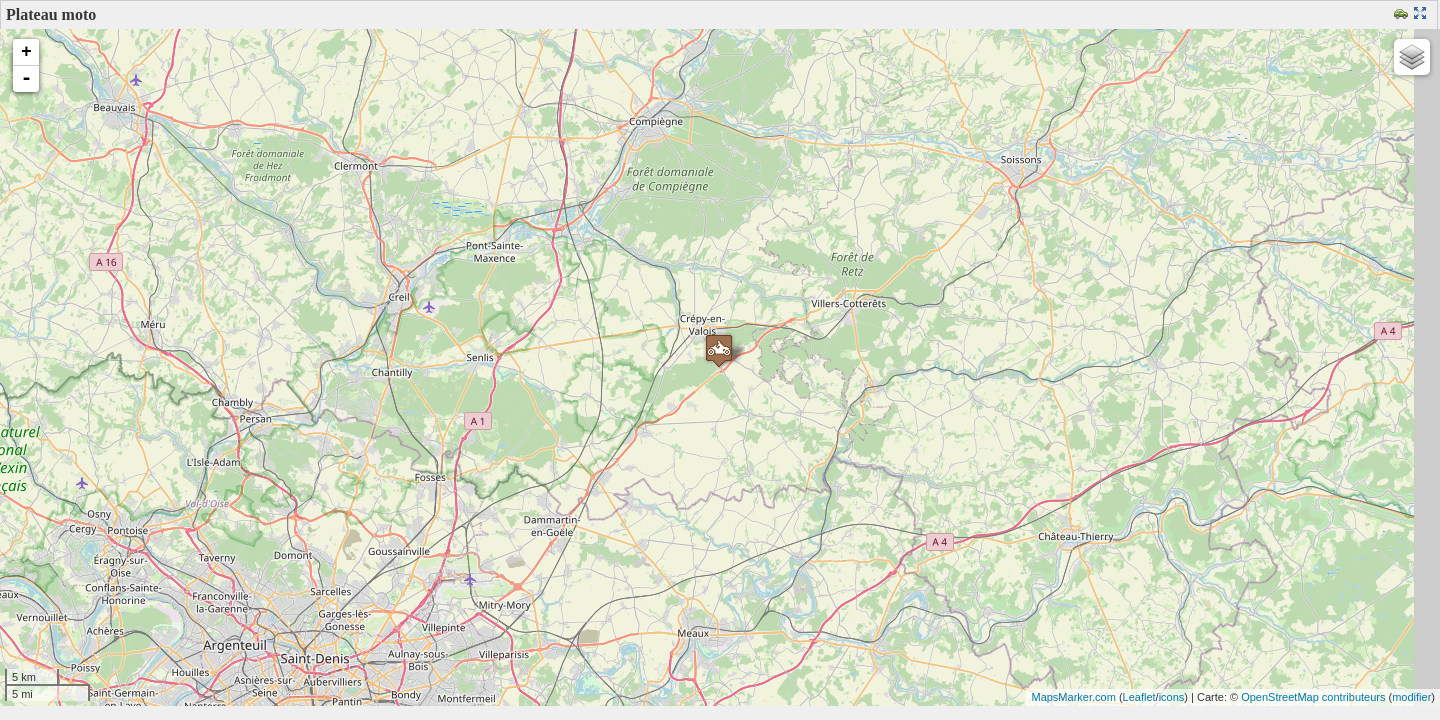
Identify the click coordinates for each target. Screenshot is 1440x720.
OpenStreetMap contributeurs (1313, 697)
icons (1172, 697)
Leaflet (1139, 697)
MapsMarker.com (1073, 697)
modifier (1411, 697)
